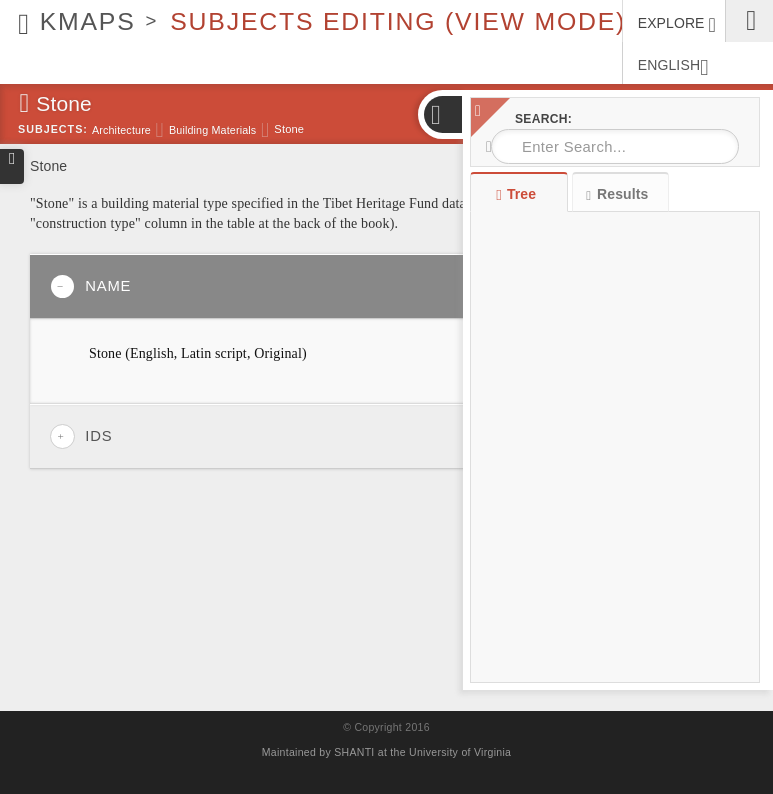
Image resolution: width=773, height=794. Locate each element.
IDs (81, 436)
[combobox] (615, 146)
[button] (442, 114)
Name (90, 286)
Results (617, 194)
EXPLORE (677, 25)
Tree (518, 194)
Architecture (121, 130)
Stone (289, 129)
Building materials (212, 130)
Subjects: (53, 129)
